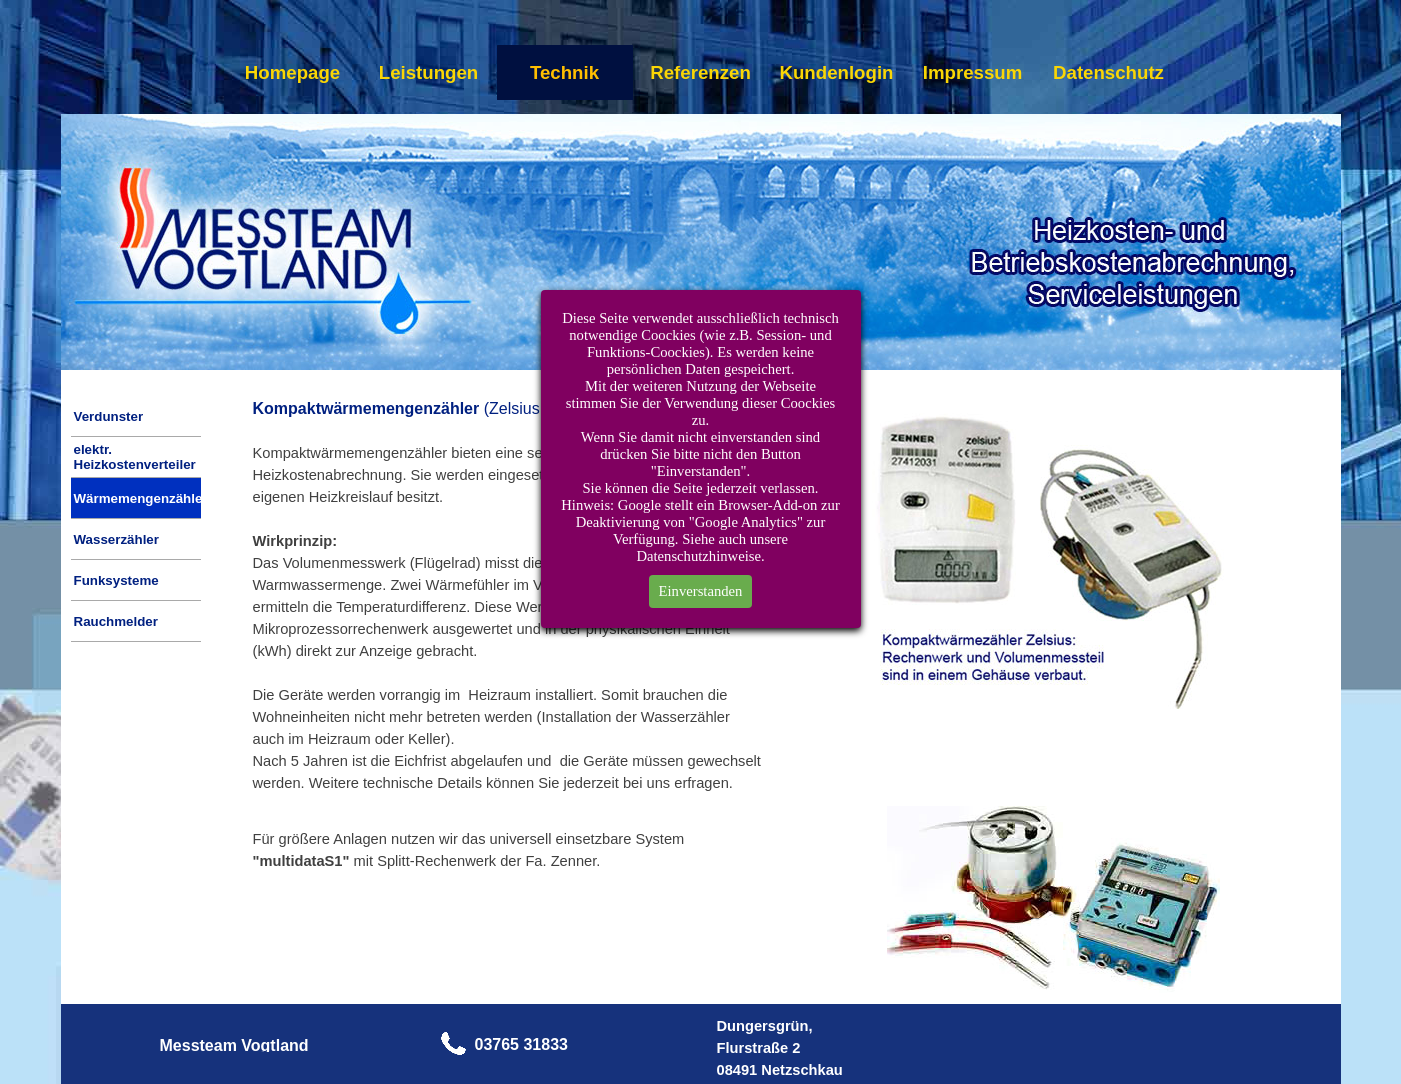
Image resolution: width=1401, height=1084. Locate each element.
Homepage (292, 72)
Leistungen (429, 72)
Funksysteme (116, 580)
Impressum (973, 72)
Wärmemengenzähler (141, 498)
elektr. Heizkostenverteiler (135, 457)
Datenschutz (1108, 72)
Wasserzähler (116, 539)
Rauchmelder (116, 621)
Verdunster (109, 416)
